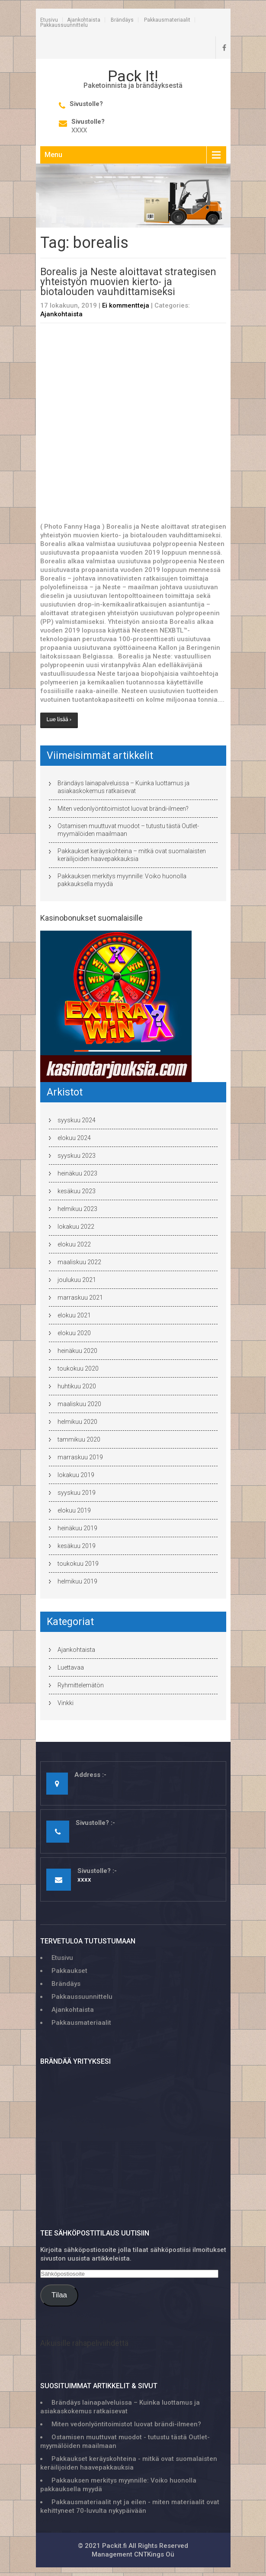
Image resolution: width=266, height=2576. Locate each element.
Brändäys (122, 19)
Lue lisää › (59, 719)
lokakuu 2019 (76, 1474)
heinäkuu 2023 (77, 1173)
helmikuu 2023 (77, 1208)
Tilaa (59, 2295)
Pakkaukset (69, 1971)
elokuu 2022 (74, 1244)
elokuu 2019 (74, 1510)
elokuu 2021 (74, 1315)
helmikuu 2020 (77, 1421)
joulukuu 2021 (77, 1279)
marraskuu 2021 (80, 1297)
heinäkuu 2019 (77, 1528)
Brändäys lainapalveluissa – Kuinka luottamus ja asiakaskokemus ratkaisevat (123, 787)
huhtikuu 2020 (77, 1386)
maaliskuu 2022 (79, 1262)
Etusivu (49, 19)
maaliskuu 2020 (79, 1403)
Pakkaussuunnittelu (64, 25)
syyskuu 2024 (77, 1120)
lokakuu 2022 (76, 1226)
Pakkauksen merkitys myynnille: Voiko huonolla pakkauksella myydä (122, 880)
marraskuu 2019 (80, 1457)
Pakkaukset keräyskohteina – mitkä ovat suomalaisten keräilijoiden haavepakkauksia (132, 855)
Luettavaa (71, 1667)
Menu (53, 155)
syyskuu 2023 (77, 1155)
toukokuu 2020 (78, 1368)
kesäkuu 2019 (77, 1545)
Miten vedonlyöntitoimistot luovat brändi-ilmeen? (123, 808)
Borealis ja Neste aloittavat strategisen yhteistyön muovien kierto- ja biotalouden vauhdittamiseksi (128, 282)
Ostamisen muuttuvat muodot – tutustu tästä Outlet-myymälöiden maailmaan (128, 829)
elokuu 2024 (74, 1137)
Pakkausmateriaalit (167, 19)
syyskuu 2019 (77, 1492)
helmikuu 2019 (77, 1581)
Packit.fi (114, 2546)
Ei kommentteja (125, 305)
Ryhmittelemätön (81, 1685)
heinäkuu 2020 (77, 1350)
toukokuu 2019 (78, 1563)
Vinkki (66, 1702)
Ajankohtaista (83, 19)
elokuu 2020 (74, 1333)
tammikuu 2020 (79, 1439)
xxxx (79, 130)
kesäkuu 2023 (77, 1191)
